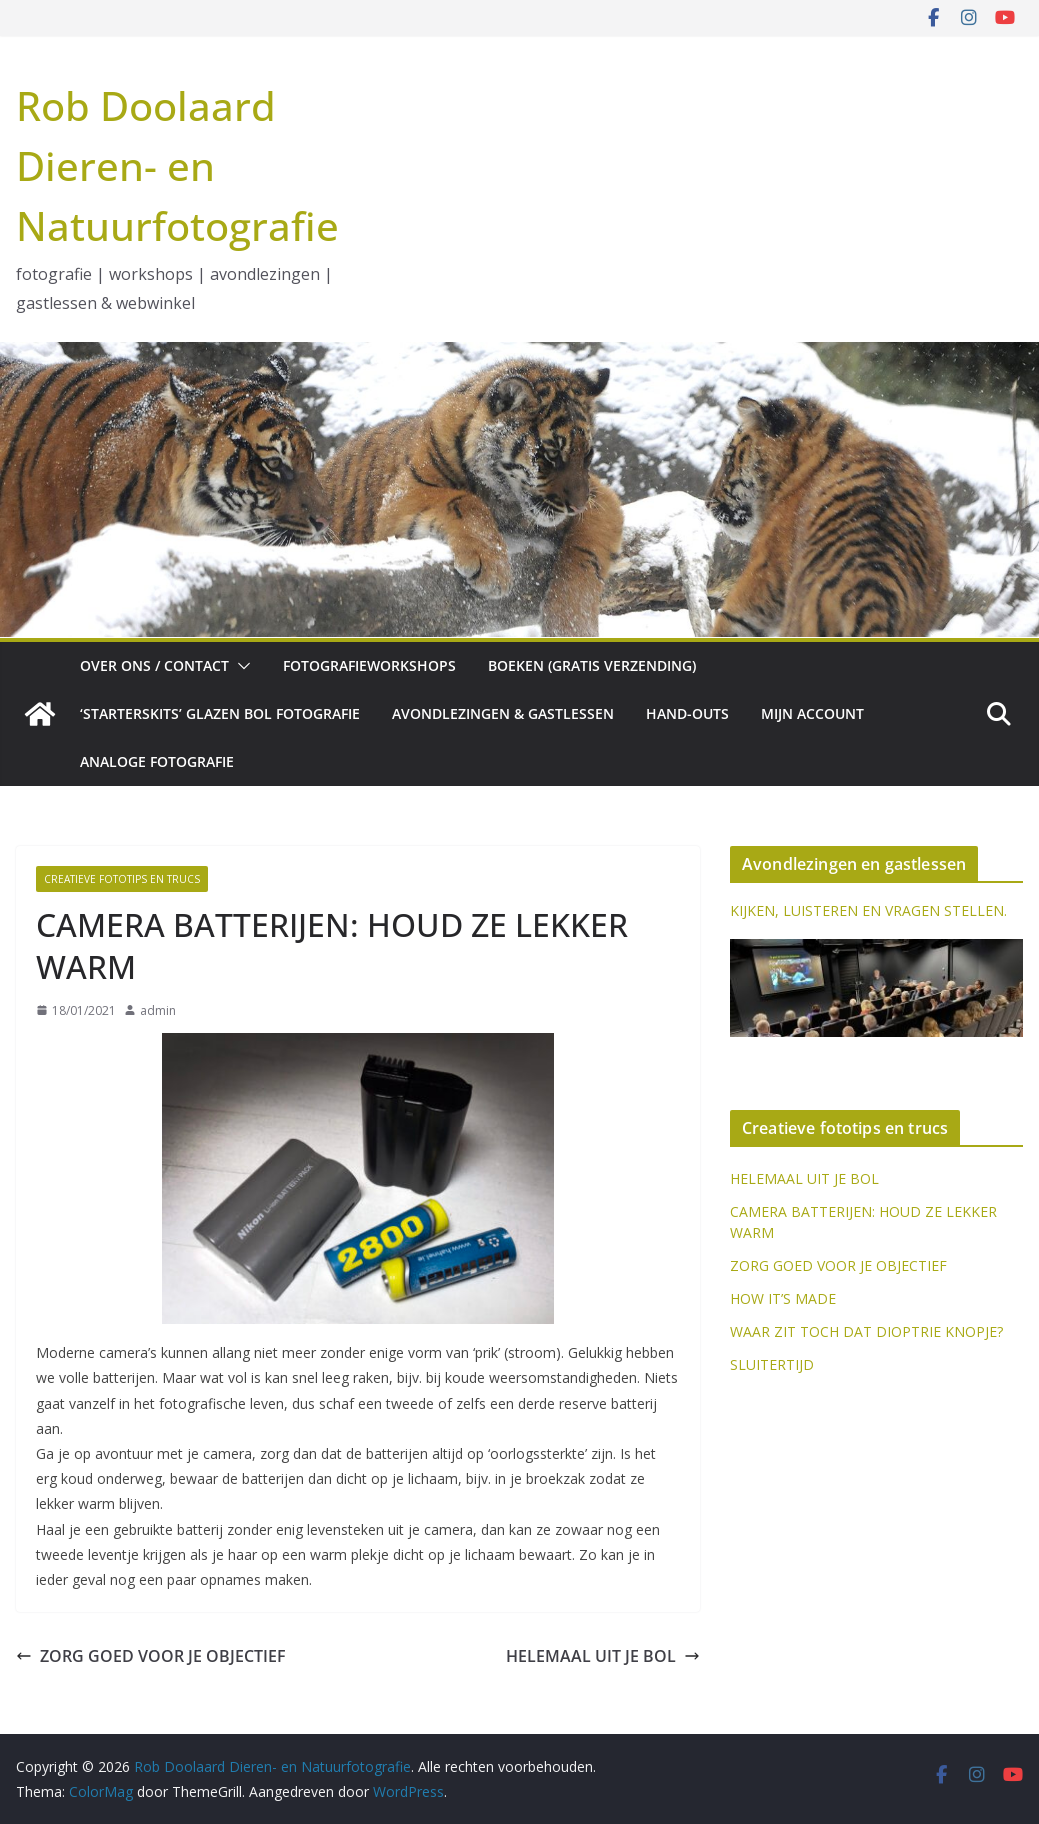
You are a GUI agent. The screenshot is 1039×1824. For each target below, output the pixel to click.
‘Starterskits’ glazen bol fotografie (220, 713)
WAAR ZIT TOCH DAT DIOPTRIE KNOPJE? (866, 1331)
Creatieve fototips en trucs (122, 879)
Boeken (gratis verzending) (592, 665)
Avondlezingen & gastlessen (503, 713)
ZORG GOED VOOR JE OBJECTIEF (151, 1656)
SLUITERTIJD (772, 1364)
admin (158, 1010)
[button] (240, 666)
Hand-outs (687, 713)
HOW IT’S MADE (783, 1298)
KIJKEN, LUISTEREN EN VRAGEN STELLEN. (868, 910)
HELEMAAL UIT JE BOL (603, 1656)
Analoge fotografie (157, 761)
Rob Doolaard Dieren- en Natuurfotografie (177, 165)
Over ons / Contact (154, 665)
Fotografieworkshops (369, 665)
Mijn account (812, 713)
